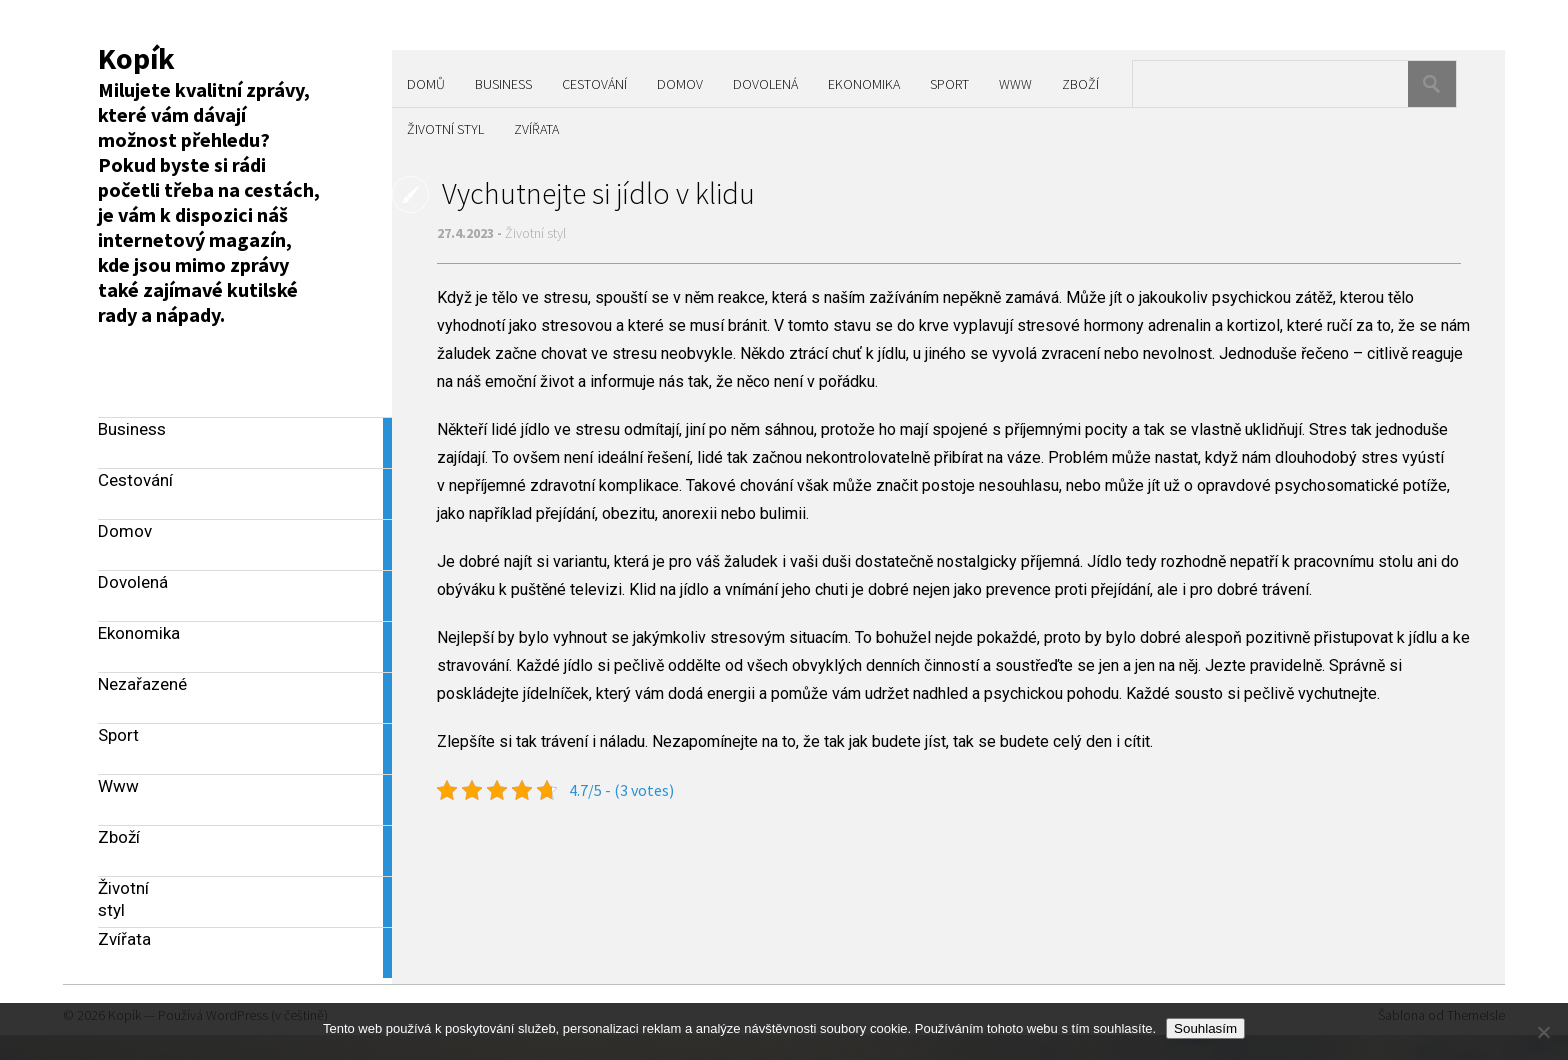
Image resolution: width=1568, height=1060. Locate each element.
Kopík (136, 58)
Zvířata (536, 129)
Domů (426, 84)
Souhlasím (1205, 1028)
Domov (680, 84)
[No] (1543, 1032)
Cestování (594, 84)
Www (1015, 84)
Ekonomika (864, 84)
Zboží (1080, 84)
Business (503, 84)
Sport (949, 84)
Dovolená (765, 84)
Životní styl (445, 129)
